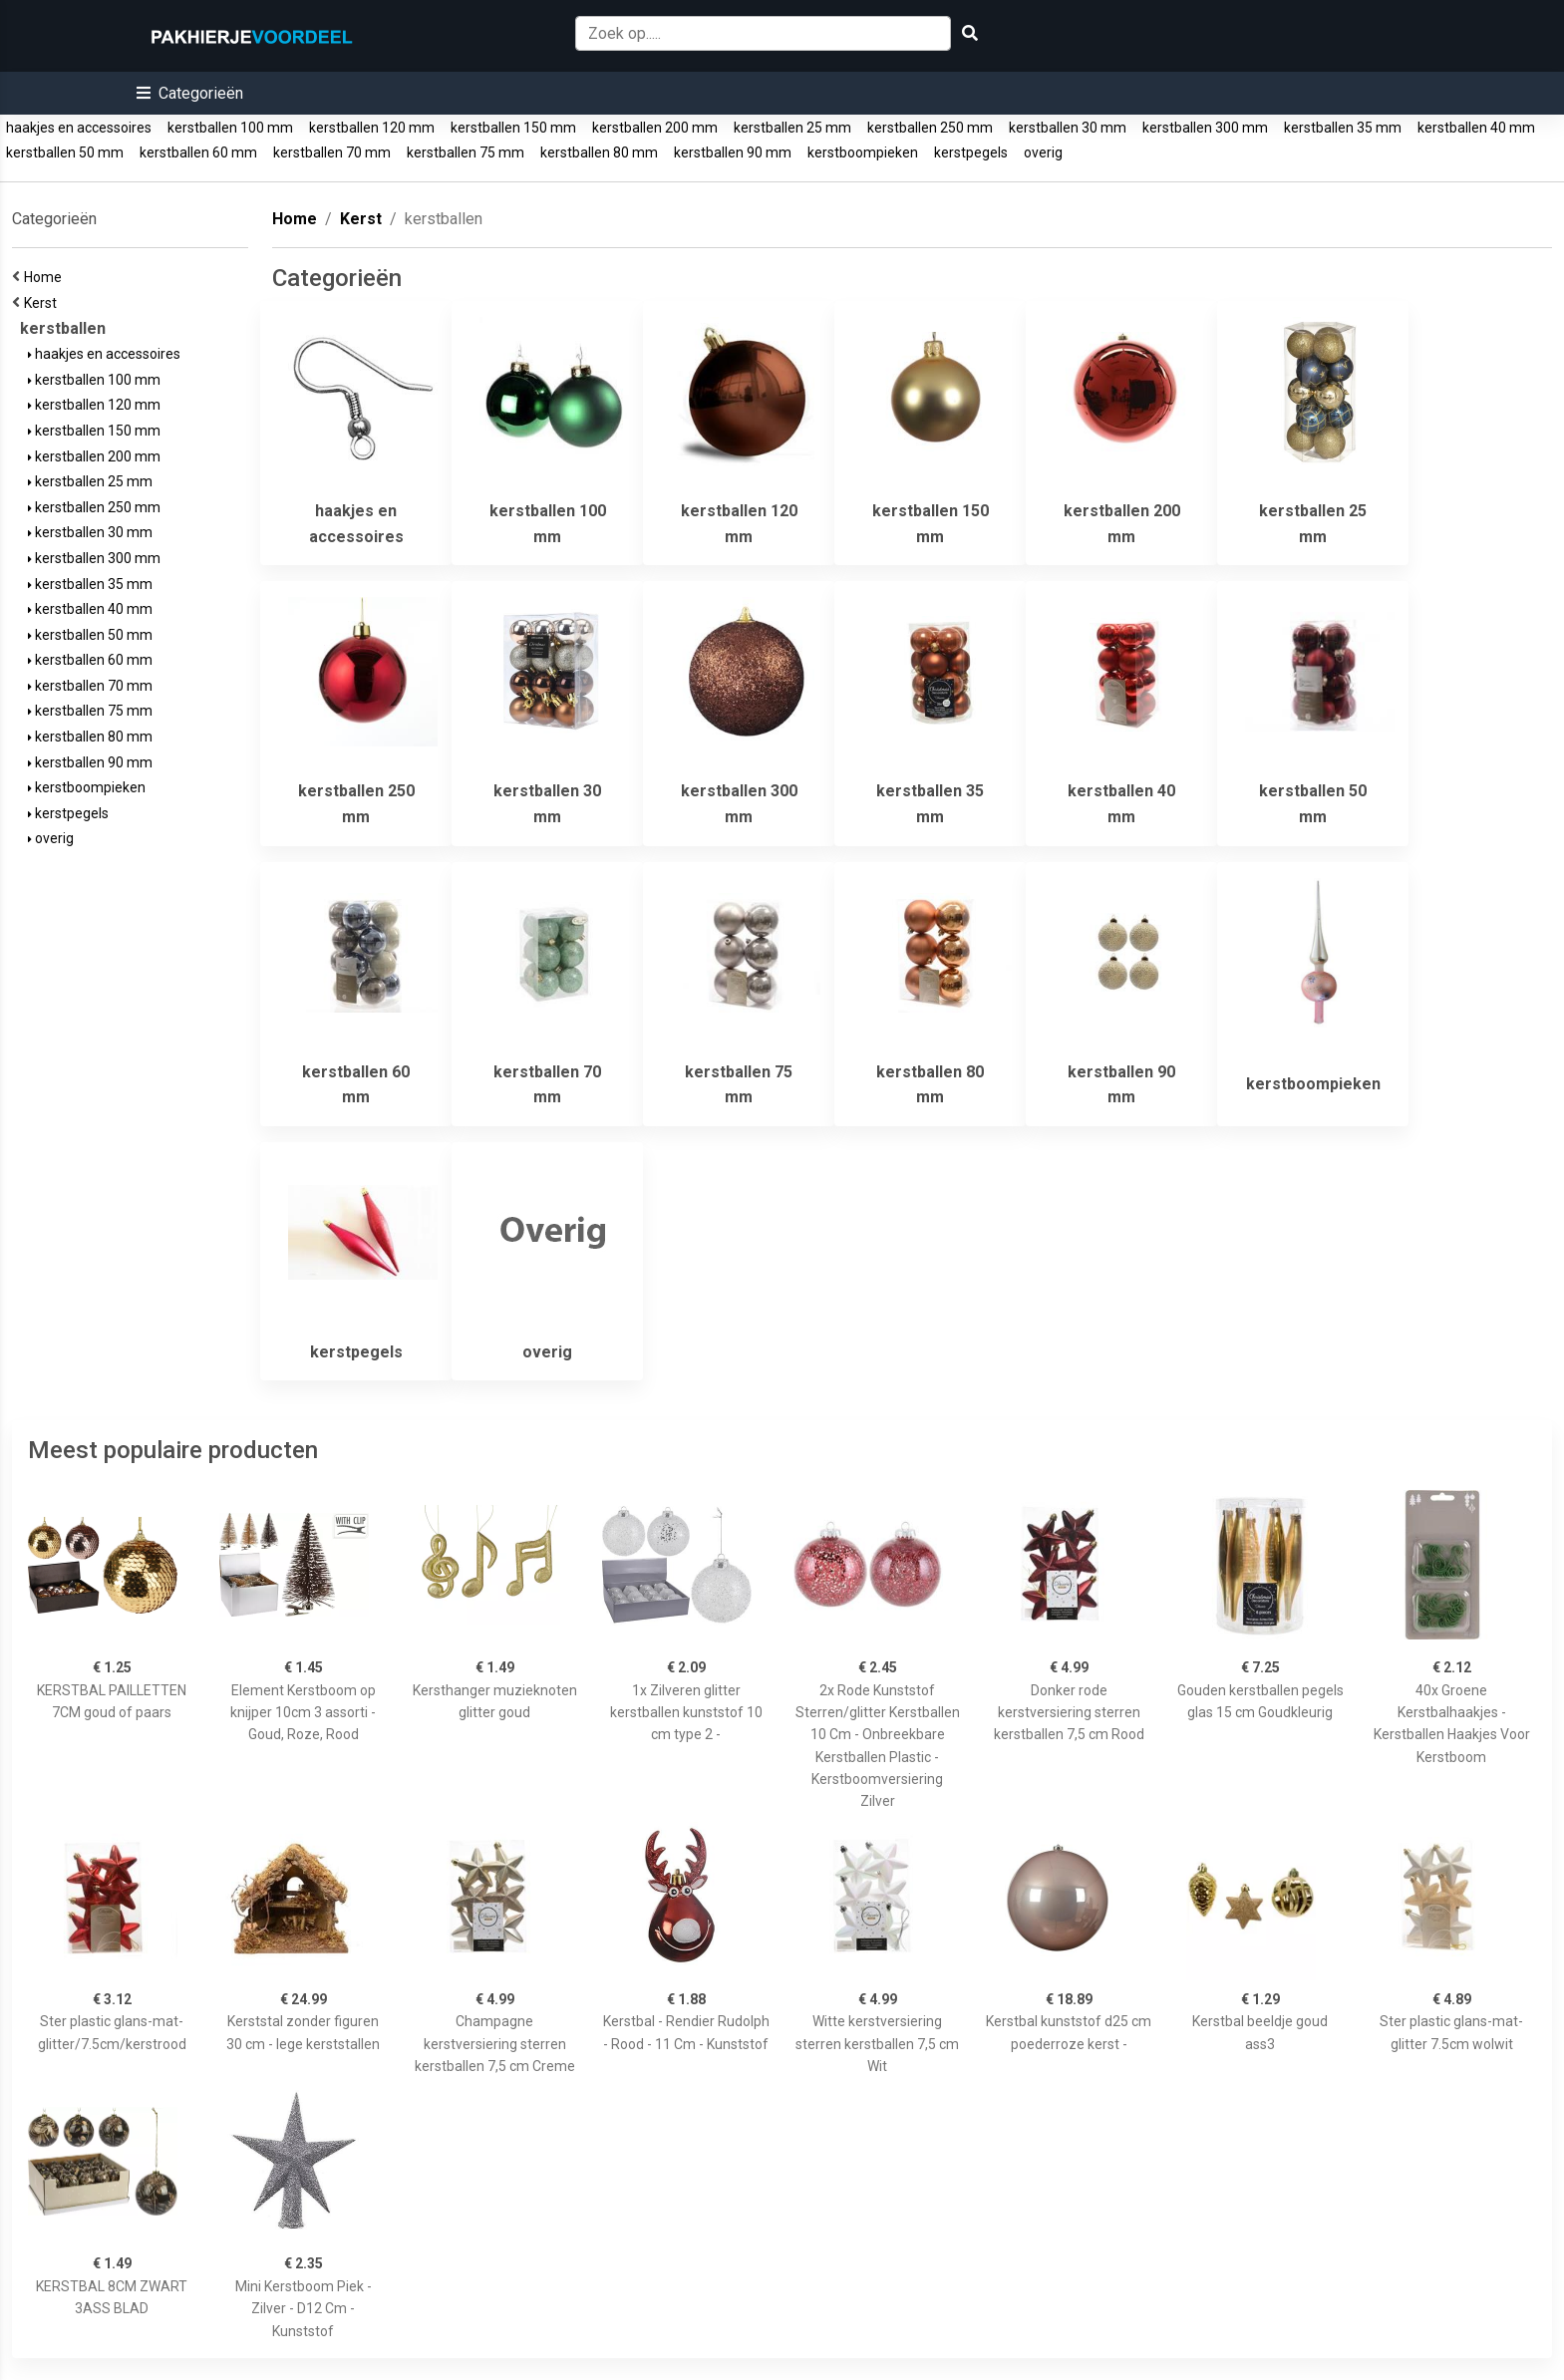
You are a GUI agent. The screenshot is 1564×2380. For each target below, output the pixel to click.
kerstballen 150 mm (513, 128)
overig (1043, 152)
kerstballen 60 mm (198, 152)
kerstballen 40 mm (1476, 128)
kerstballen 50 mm (65, 152)
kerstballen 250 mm (930, 128)
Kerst (43, 303)
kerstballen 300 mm (1205, 128)
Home (46, 277)
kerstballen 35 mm (1343, 128)
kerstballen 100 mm (230, 128)
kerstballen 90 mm (732, 152)
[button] (190, 93)
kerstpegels (971, 152)
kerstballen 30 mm (1067, 128)
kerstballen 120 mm (372, 128)
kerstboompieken (862, 152)
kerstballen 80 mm (599, 152)
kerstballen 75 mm (465, 152)
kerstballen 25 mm (792, 128)
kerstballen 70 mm (332, 152)
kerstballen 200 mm (655, 128)
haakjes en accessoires (78, 128)
